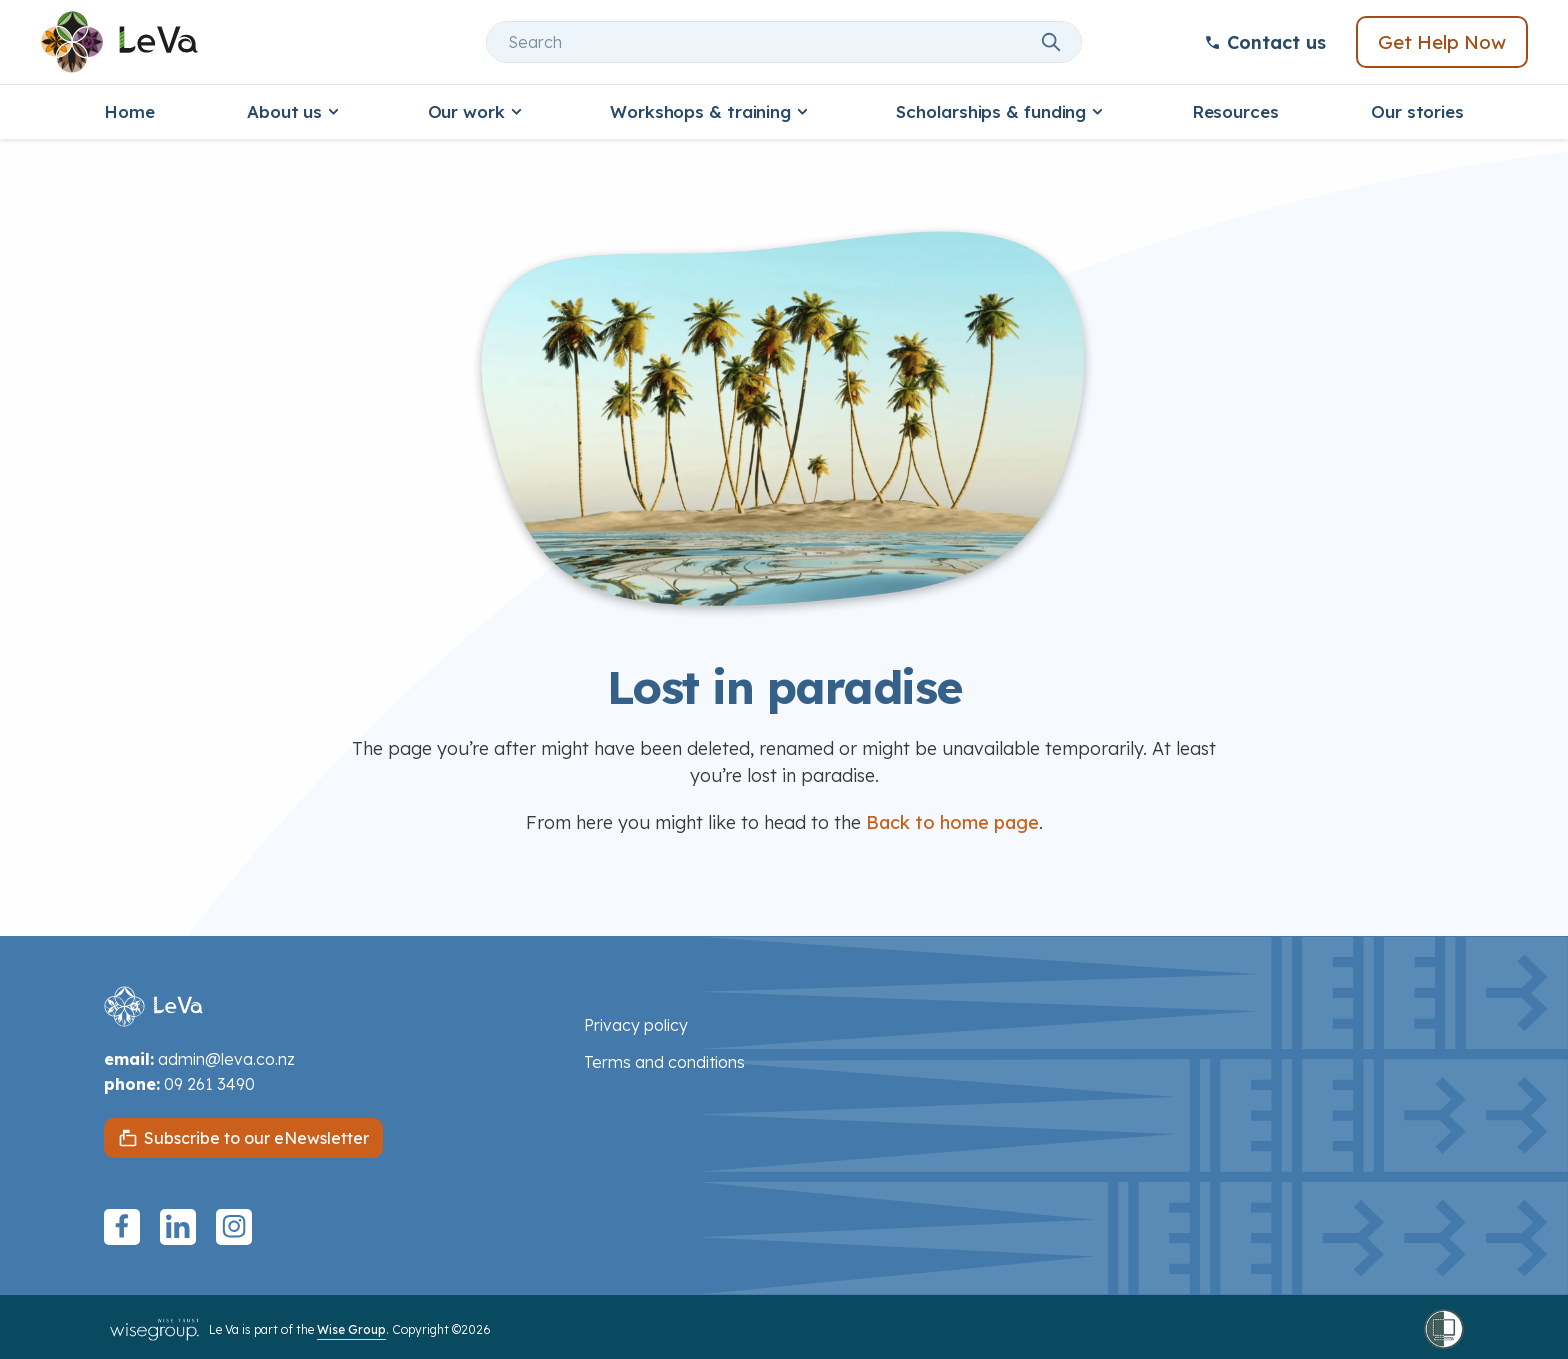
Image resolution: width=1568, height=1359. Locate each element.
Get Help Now (1442, 42)
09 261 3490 (209, 1084)
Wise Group (351, 1329)
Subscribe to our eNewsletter (256, 1138)
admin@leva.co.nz (226, 1059)
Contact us (1265, 42)
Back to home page (952, 822)
